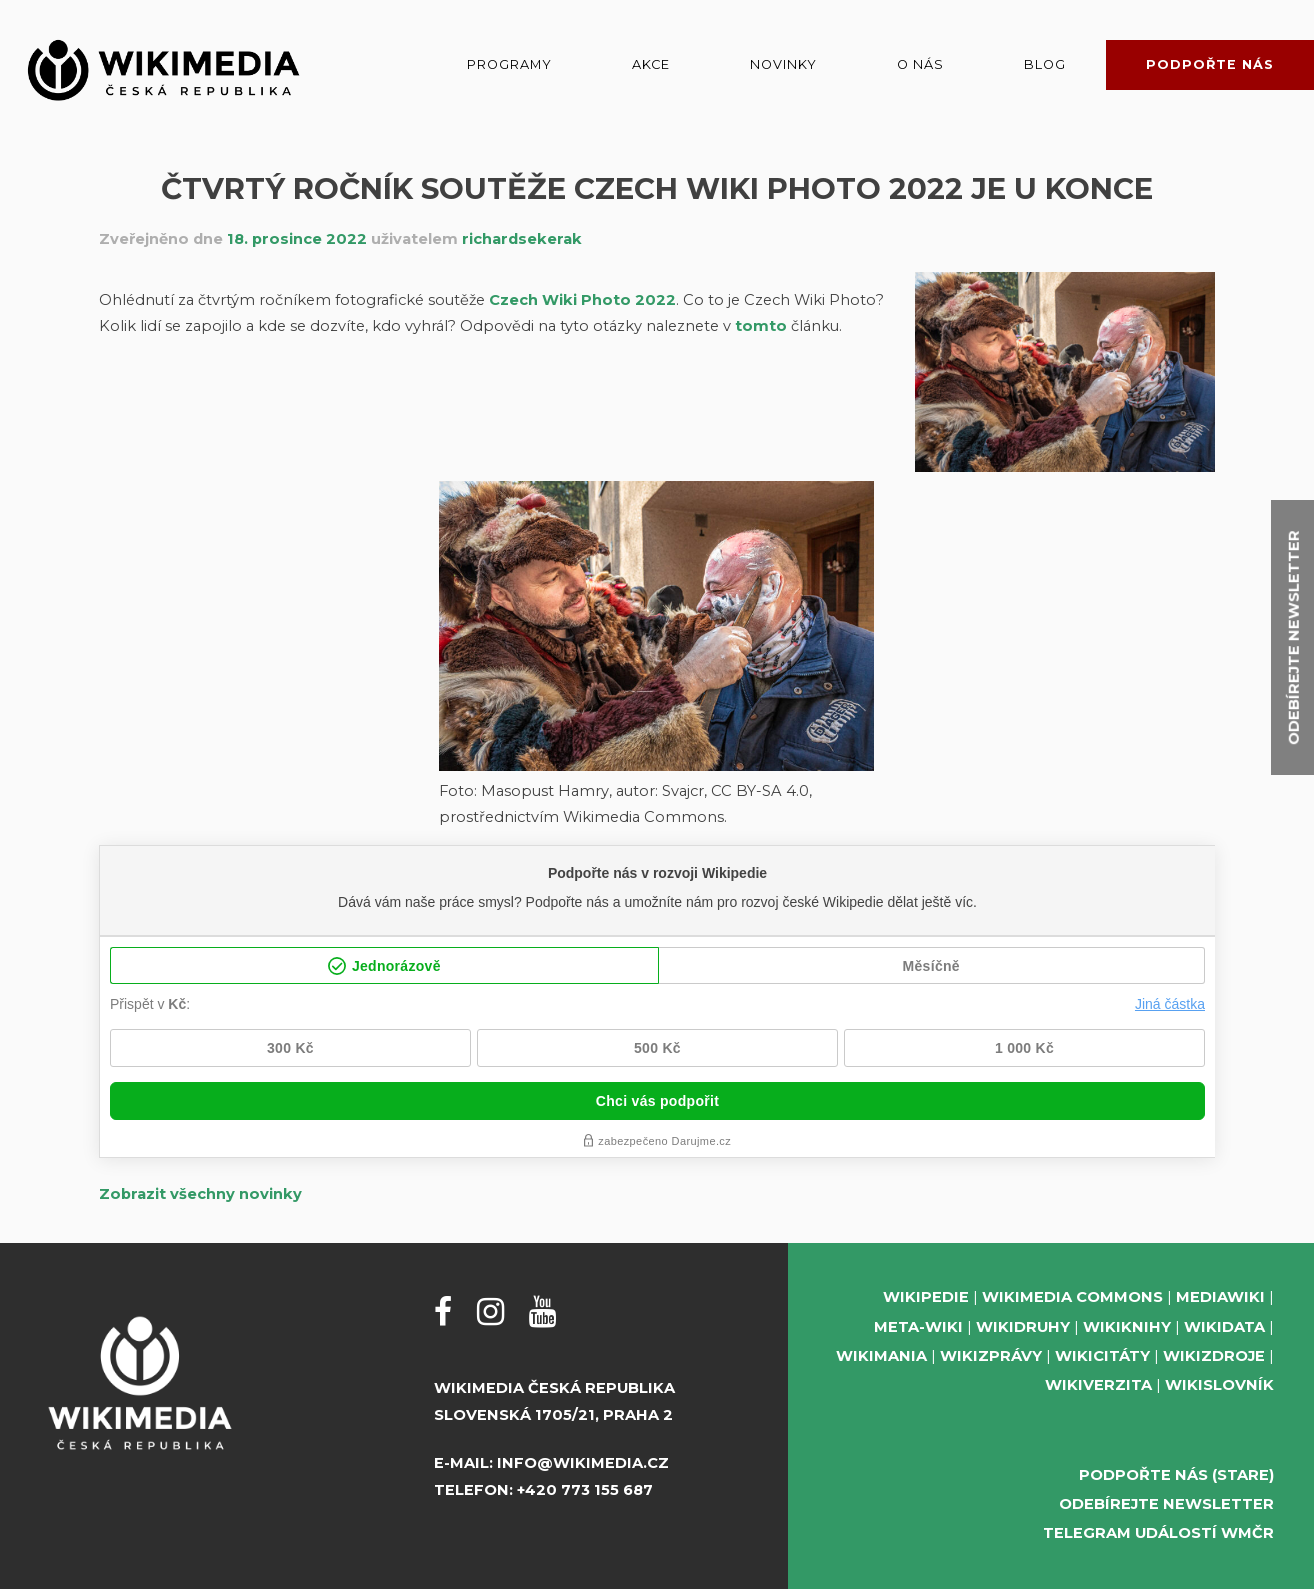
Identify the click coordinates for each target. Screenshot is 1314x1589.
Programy (509, 64)
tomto (761, 326)
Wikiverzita (1098, 1385)
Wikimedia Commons (1072, 1297)
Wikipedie (926, 1297)
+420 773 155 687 (585, 1490)
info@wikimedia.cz (583, 1463)
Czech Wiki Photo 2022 (582, 300)
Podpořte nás (1210, 64)
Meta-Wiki (918, 1327)
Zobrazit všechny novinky (200, 1194)
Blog (1045, 64)
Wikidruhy (1023, 1327)
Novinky (783, 64)
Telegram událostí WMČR (1158, 1533)
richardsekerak (522, 239)
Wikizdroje (1214, 1356)
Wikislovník (1219, 1385)
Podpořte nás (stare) (1176, 1475)
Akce (651, 64)
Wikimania (881, 1356)
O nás (920, 64)
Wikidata (1224, 1327)
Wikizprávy (991, 1356)
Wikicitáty (1102, 1356)
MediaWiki (1220, 1297)
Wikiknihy (1127, 1327)
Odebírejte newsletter (1166, 1504)
